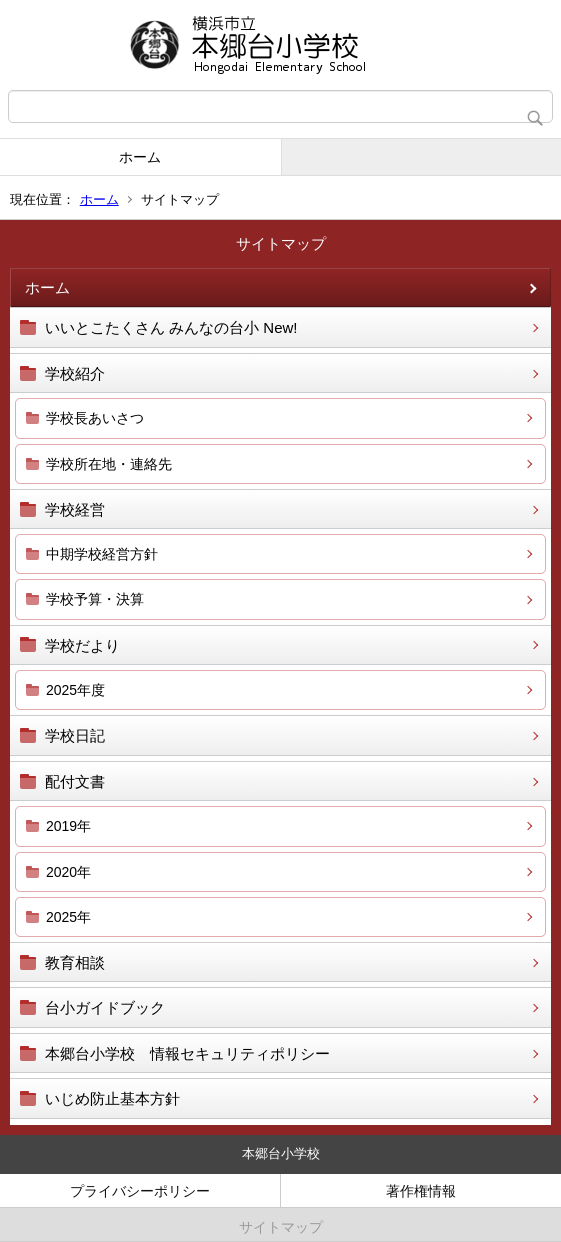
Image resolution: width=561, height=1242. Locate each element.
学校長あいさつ (95, 418)
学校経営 (75, 509)
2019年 (68, 826)
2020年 (68, 872)
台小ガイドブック (105, 1007)
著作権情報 (421, 1191)
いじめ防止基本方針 (112, 1098)
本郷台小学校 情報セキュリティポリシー (187, 1053)
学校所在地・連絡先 (109, 464)
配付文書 (75, 781)
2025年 (68, 917)
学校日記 (75, 735)
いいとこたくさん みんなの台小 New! (171, 327)
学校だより (82, 645)
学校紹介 (75, 373)
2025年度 (75, 690)
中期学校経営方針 (102, 554)
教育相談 (75, 962)
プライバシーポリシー (140, 1191)
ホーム (140, 157)
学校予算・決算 (95, 599)
